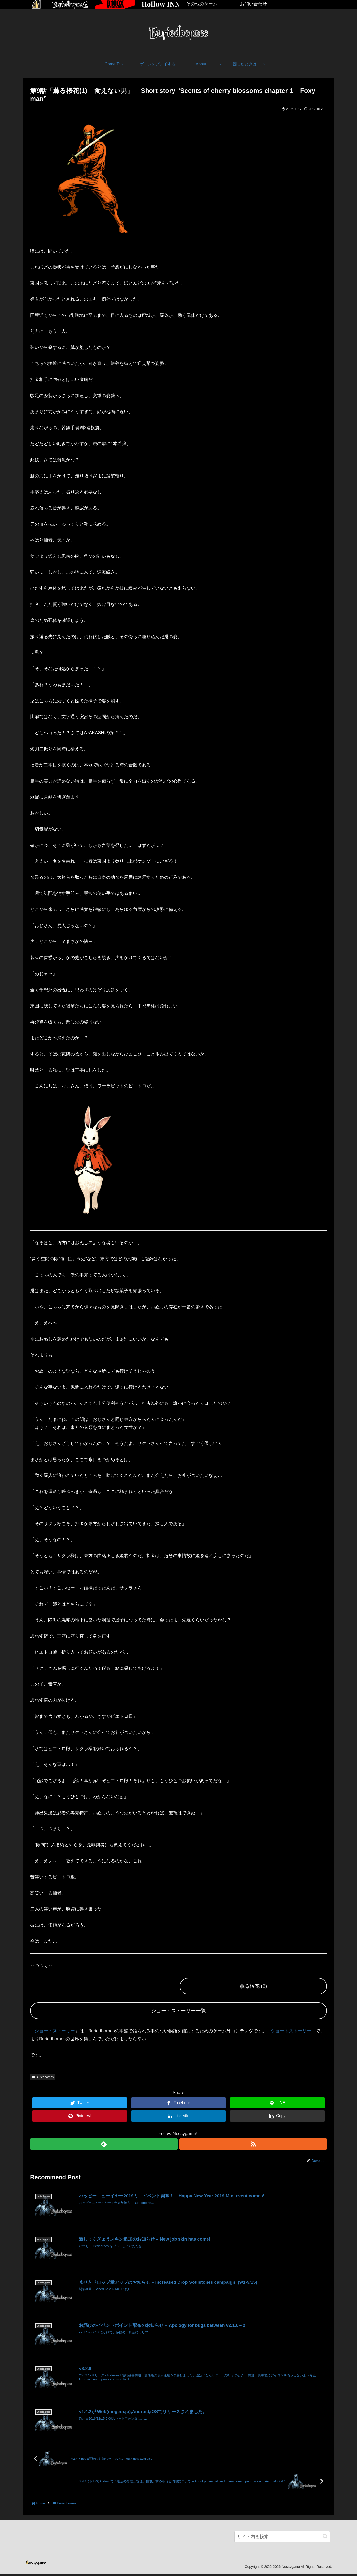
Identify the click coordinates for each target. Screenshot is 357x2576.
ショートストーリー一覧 (178, 2010)
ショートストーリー (55, 2030)
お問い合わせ (253, 3)
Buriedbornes (43, 2077)
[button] (325, 2539)
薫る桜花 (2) (253, 1986)
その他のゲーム (201, 3)
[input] (282, 2539)
